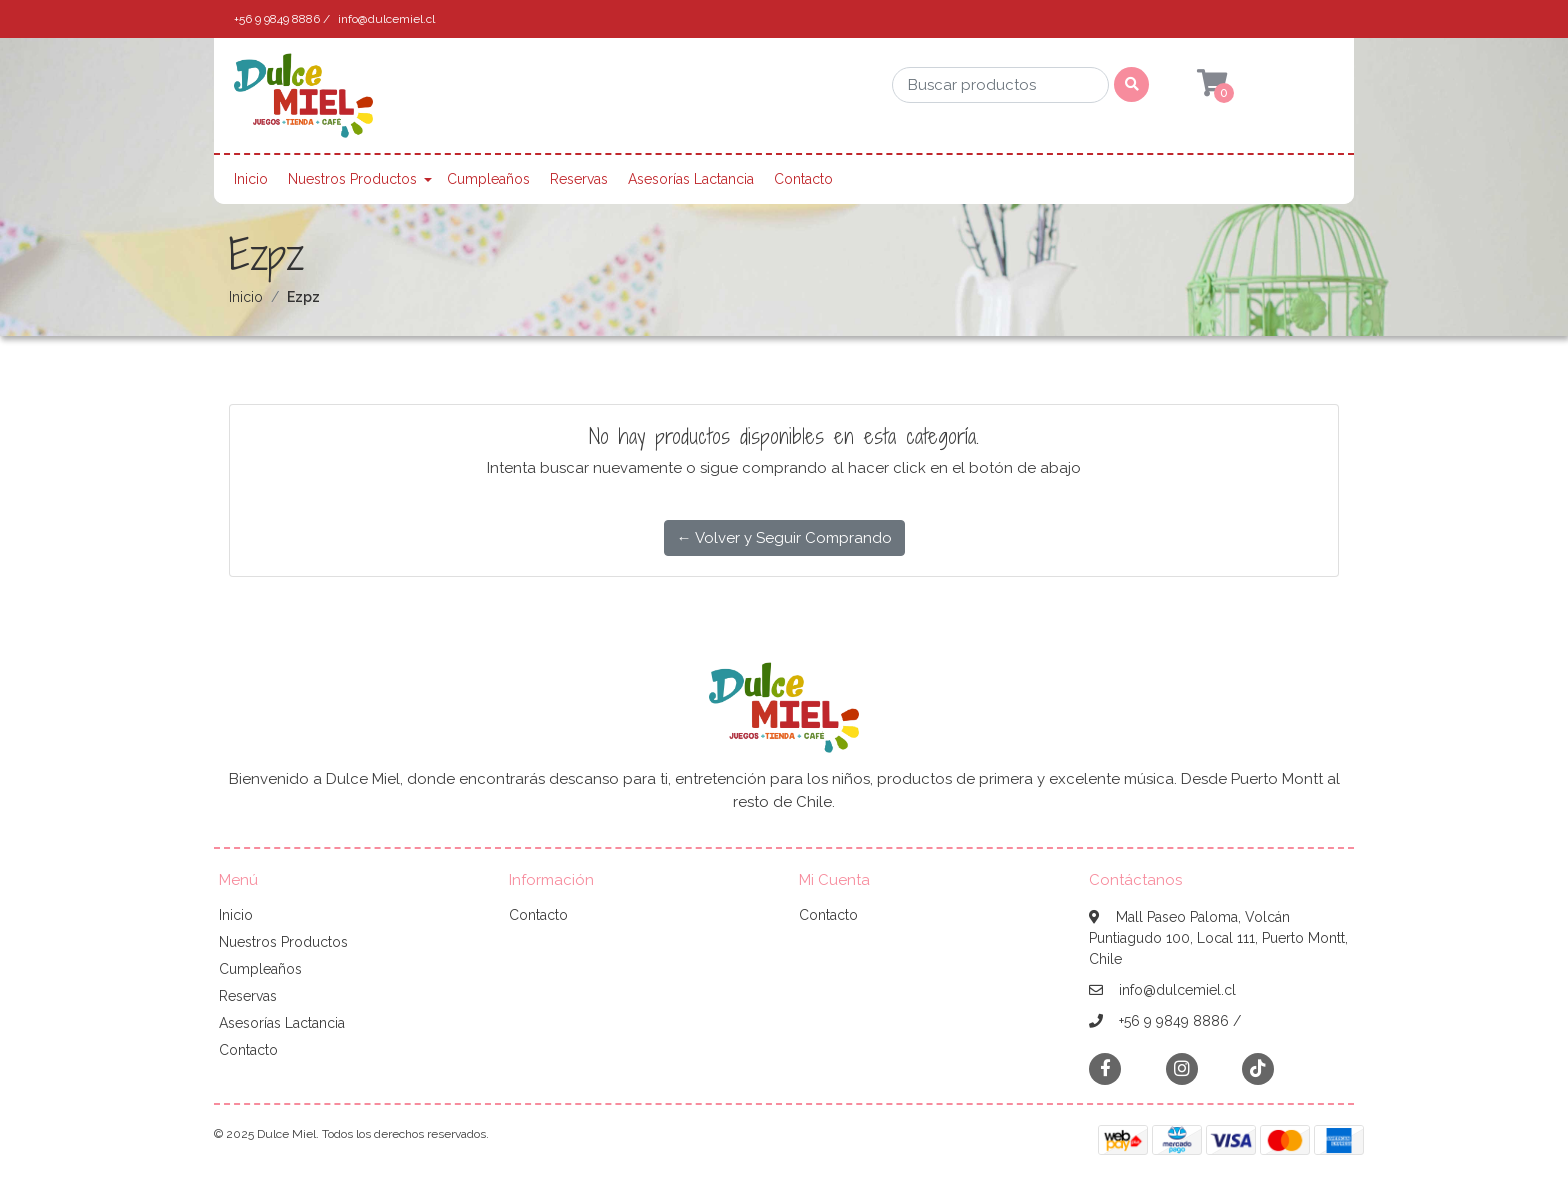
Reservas (579, 179)
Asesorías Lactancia (691, 179)
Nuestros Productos (352, 179)
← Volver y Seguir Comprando (784, 538)
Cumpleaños (488, 179)
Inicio (251, 179)
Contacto (803, 179)
